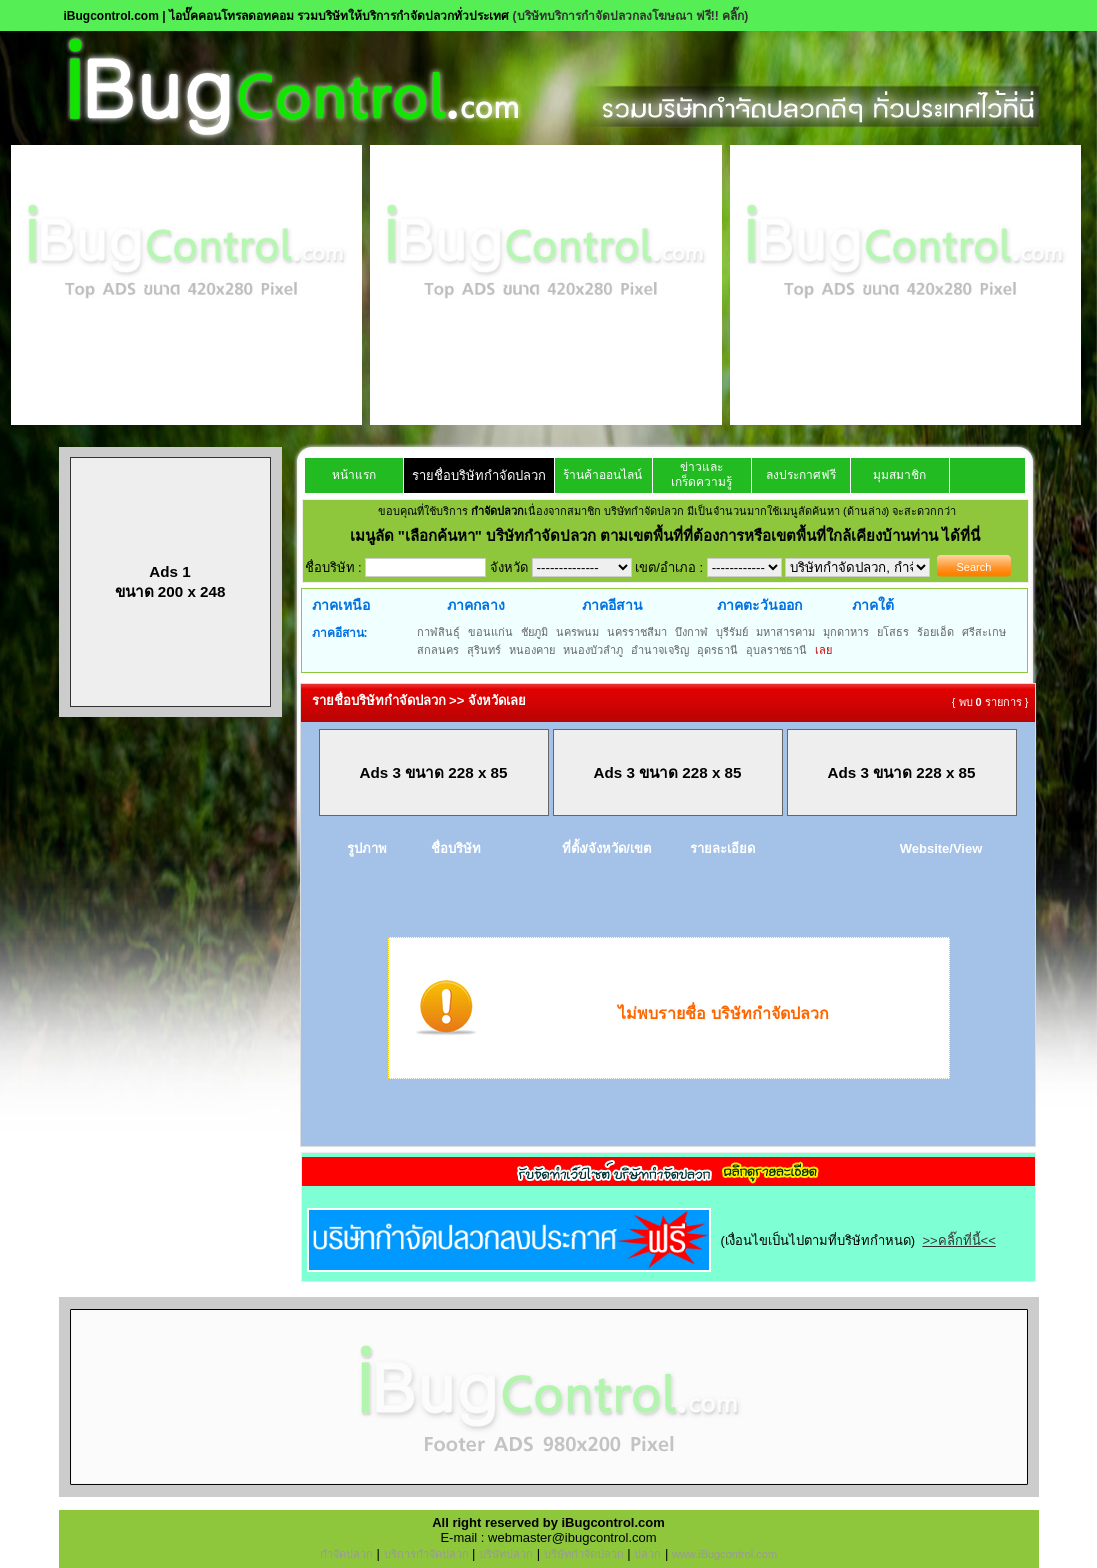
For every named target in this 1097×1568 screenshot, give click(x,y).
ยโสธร (893, 632)
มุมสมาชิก (899, 475)
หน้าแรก (354, 475)
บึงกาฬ (691, 632)
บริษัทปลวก (506, 1554)
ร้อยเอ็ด (935, 632)
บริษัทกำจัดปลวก (584, 1554)
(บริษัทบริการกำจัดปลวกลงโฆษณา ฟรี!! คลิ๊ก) (631, 16)
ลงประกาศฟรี (801, 475)
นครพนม (577, 632)
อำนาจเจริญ (660, 650)
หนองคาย (532, 650)
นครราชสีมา (637, 632)
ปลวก (647, 1554)
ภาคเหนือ (341, 605)
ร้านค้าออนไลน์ (602, 475)
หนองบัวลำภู (593, 650)
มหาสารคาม (785, 632)
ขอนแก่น (490, 632)
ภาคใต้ (873, 605)
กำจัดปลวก (346, 1554)
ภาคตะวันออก (759, 605)
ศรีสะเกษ (984, 632)
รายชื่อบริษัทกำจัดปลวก (479, 475)
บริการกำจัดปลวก (426, 1554)
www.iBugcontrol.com (724, 1554)
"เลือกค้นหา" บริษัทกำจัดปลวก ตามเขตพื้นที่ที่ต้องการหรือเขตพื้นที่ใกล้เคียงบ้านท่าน (670, 535)
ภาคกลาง (476, 605)
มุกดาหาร (846, 632)
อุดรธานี (717, 650)
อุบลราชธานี (776, 650)
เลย (823, 650)
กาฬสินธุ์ (438, 632)
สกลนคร (438, 650)
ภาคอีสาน (612, 605)
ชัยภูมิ (534, 632)
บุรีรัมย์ (732, 632)
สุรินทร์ (484, 650)
